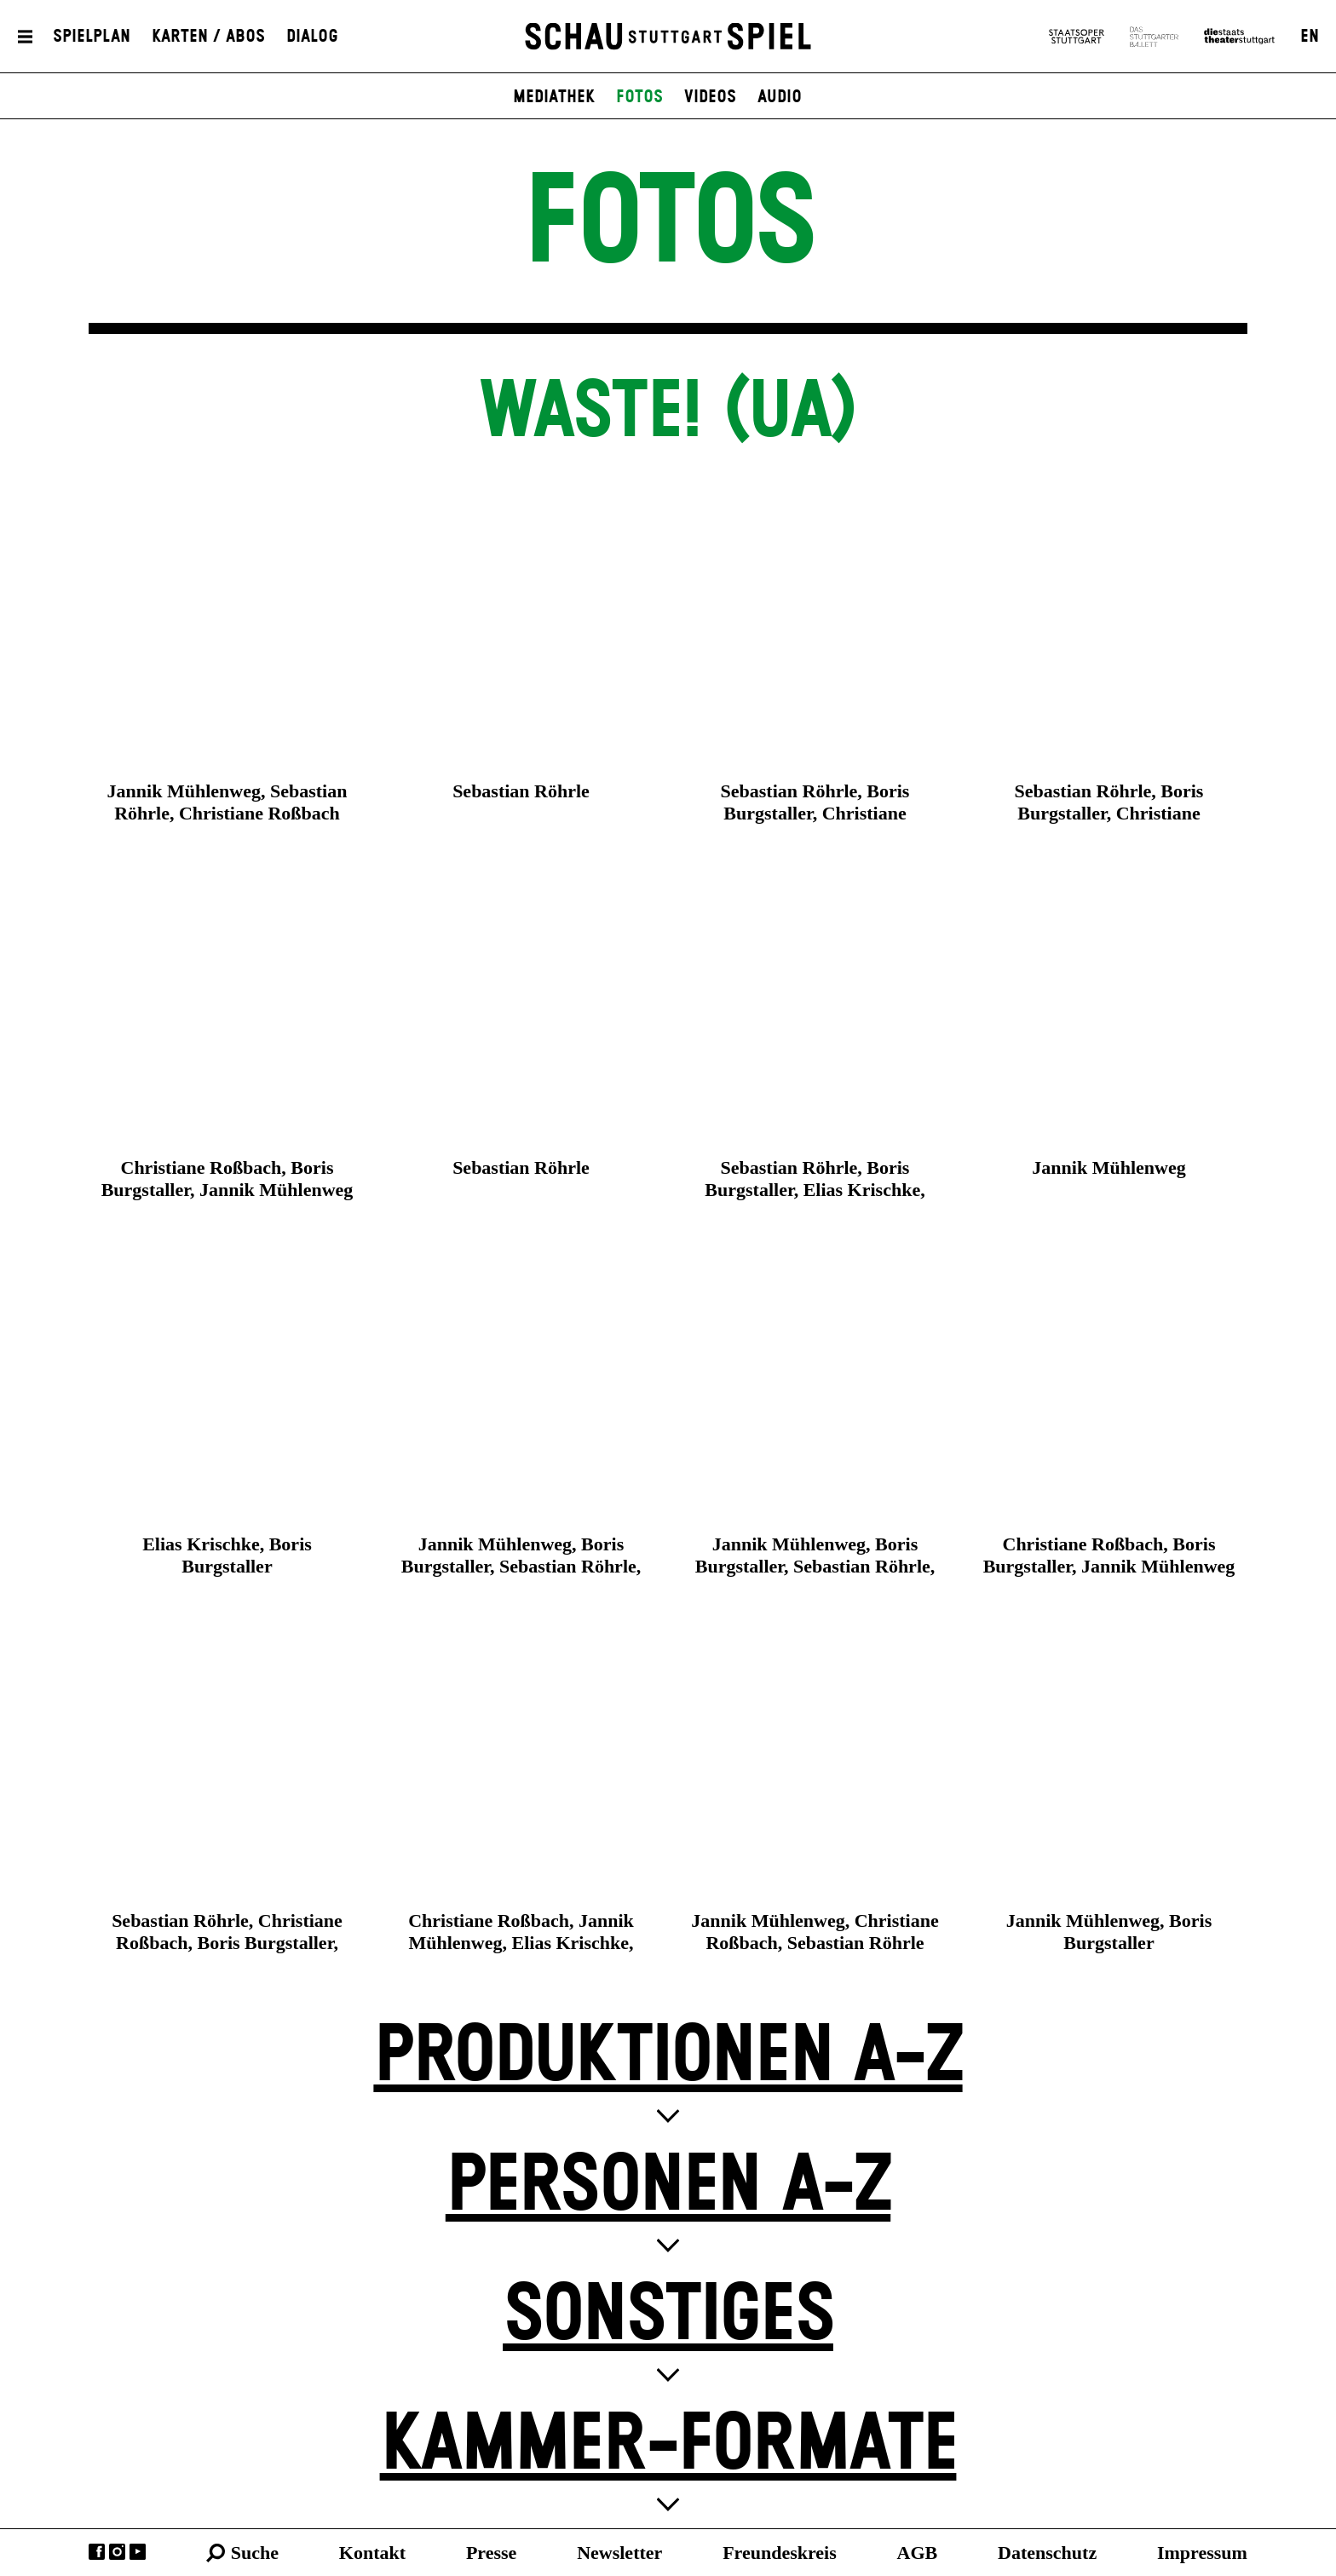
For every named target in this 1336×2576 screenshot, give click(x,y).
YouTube (138, 2552)
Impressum (1202, 2552)
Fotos (639, 97)
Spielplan (91, 36)
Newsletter (619, 2552)
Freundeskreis (780, 2552)
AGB (917, 2552)
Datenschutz (1047, 2552)
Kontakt (372, 2552)
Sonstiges (668, 2315)
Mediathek (554, 97)
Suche (255, 2552)
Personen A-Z (668, 2186)
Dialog (312, 36)
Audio (779, 97)
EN (1309, 36)
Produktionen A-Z (667, 2056)
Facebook (97, 2552)
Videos (710, 97)
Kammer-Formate (668, 2445)
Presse (491, 2552)
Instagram (117, 2552)
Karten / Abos (208, 36)
